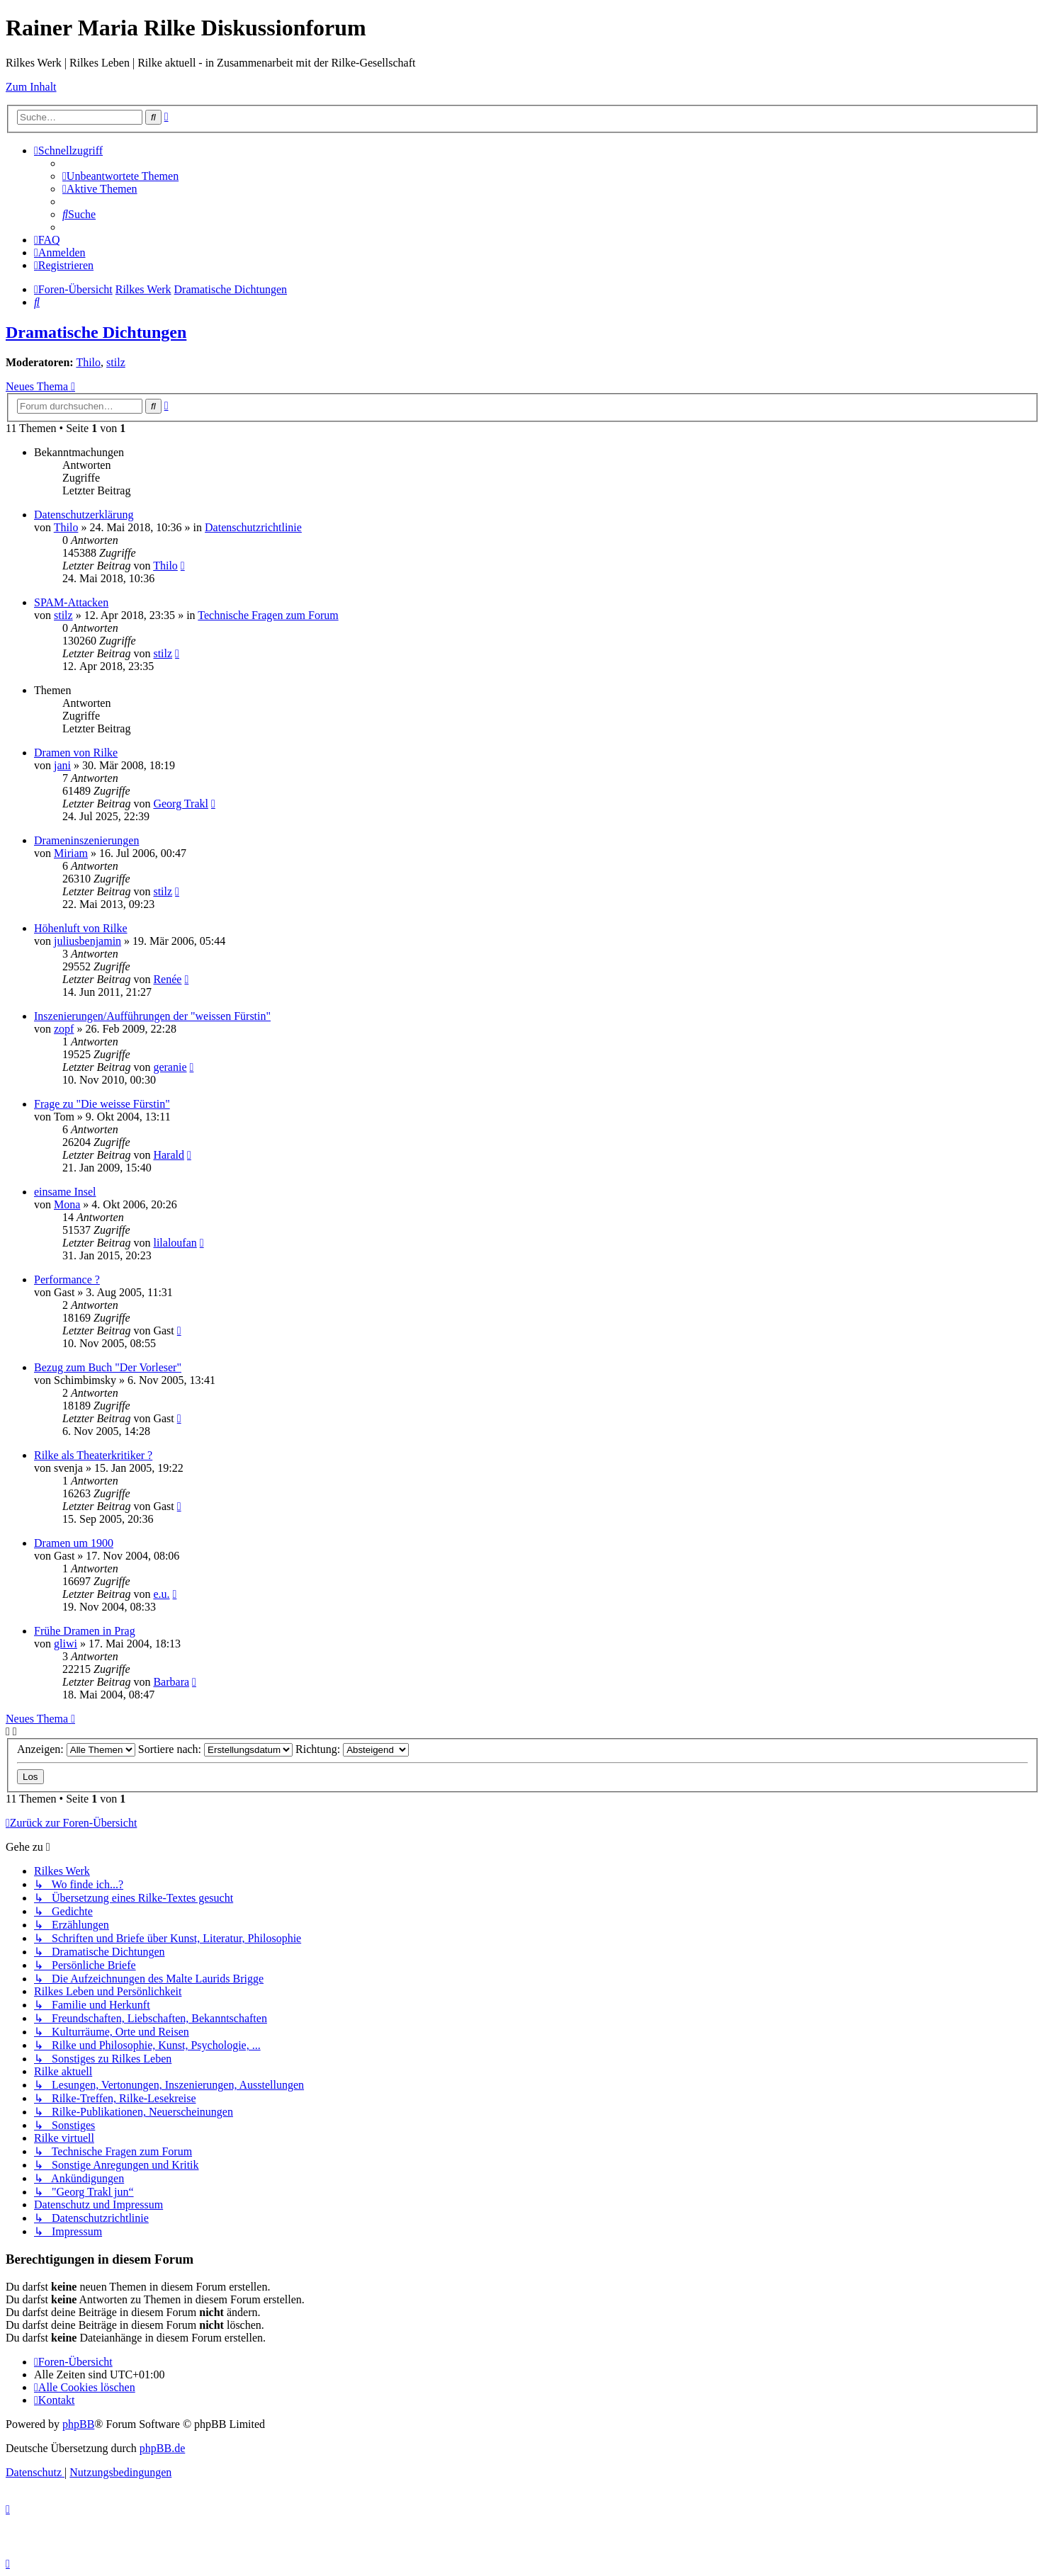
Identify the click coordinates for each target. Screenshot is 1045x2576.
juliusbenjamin (87, 941)
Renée (167, 979)
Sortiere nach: (215, 1749)
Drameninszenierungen (86, 840)
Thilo (88, 362)
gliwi (65, 1644)
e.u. (161, 1594)
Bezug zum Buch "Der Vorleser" (107, 1367)
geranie (169, 1067)
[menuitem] (120, 176)
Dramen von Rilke (76, 753)
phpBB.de (162, 2448)
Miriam (71, 853)
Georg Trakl (180, 804)
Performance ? (67, 1279)
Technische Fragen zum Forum (268, 615)
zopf (64, 1029)
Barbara (171, 1682)
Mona (67, 1204)
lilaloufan (174, 1243)
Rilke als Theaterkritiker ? (93, 1455)
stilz (115, 362)
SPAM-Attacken (71, 602)
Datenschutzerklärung (83, 515)
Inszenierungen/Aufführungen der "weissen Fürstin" (152, 1016)
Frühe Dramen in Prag (84, 1631)
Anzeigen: (76, 1749)
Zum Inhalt (31, 87)
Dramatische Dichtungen (96, 332)
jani (62, 765)
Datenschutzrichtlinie (253, 527)
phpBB (78, 2424)
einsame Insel (65, 1192)
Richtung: (352, 1749)
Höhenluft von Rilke (81, 928)
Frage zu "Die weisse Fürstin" (102, 1104)
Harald (168, 1155)
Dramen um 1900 (73, 1543)
